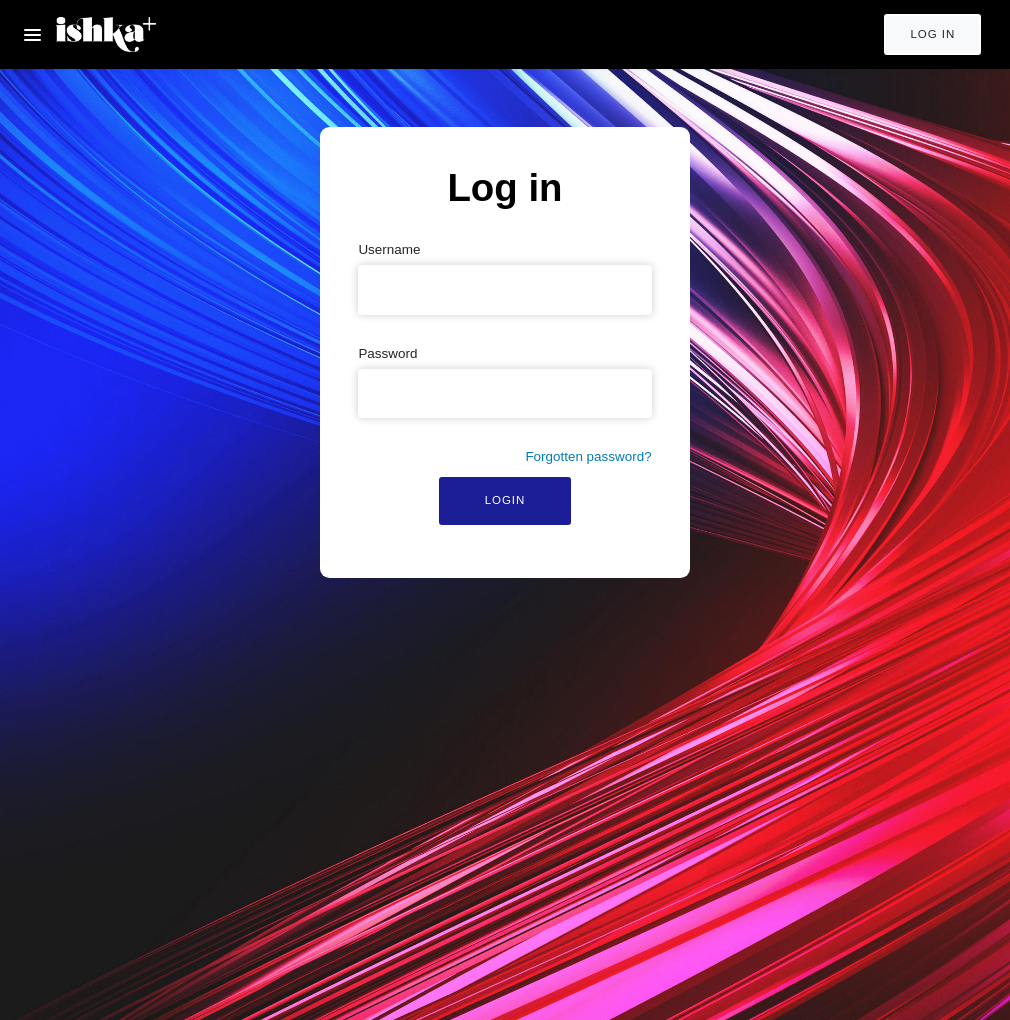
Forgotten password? (588, 456)
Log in (932, 34)
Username (389, 249)
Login (505, 500)
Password (387, 353)
